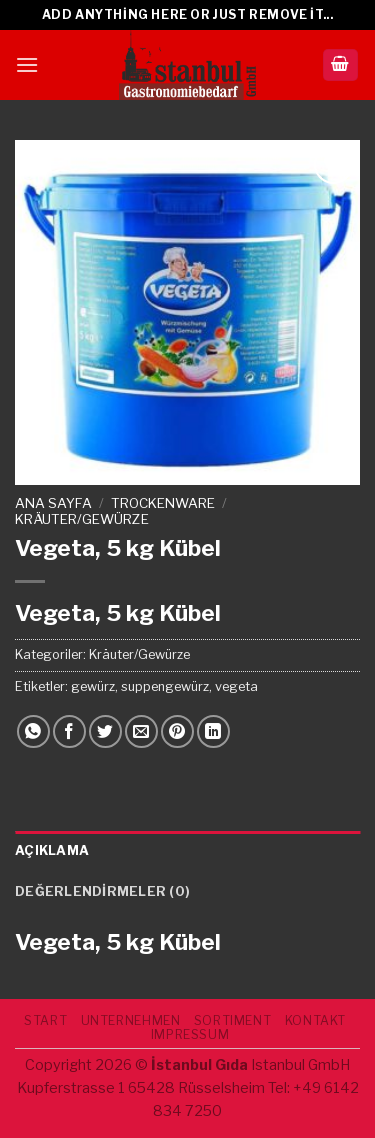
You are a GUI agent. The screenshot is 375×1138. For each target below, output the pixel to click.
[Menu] (27, 64)
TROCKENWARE (163, 503)
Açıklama (52, 850)
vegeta (236, 686)
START (45, 1020)
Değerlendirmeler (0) (102, 891)
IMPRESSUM (190, 1034)
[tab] (187, 851)
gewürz (93, 686)
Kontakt (315, 1020)
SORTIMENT (233, 1020)
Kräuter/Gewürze (82, 519)
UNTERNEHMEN (131, 1020)
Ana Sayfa (53, 503)
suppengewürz (165, 686)
